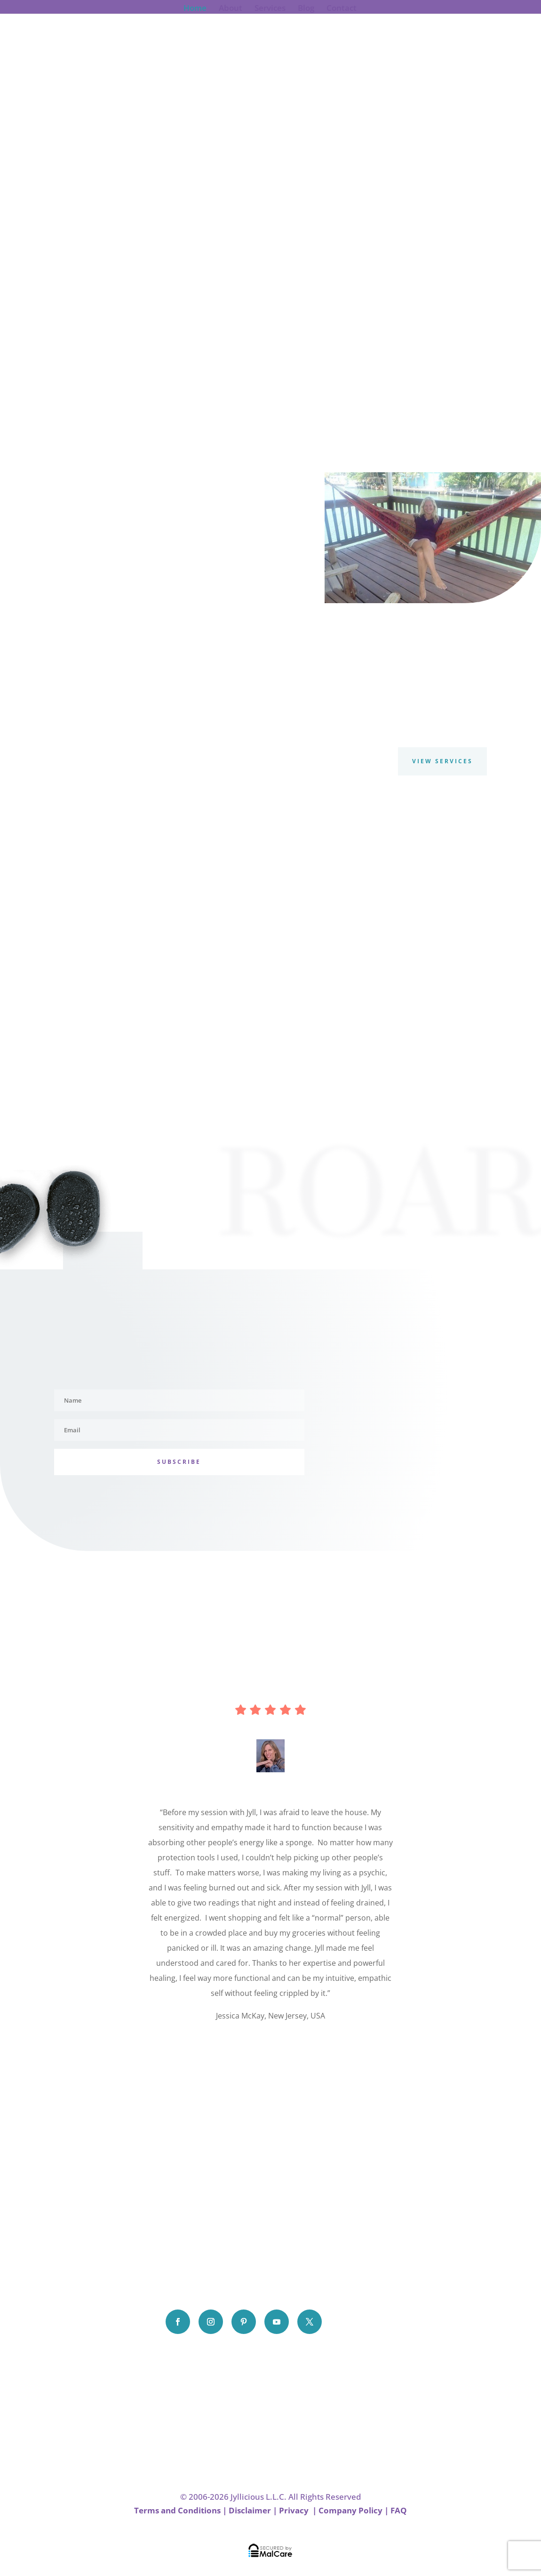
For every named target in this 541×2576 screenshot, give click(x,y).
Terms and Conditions (177, 2510)
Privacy (294, 2510)
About (230, 9)
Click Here (270, 2044)
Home (195, 9)
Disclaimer (250, 2510)
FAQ (398, 2510)
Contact (341, 9)
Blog (306, 9)
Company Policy (350, 2510)
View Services (442, 761)
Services (270, 9)
